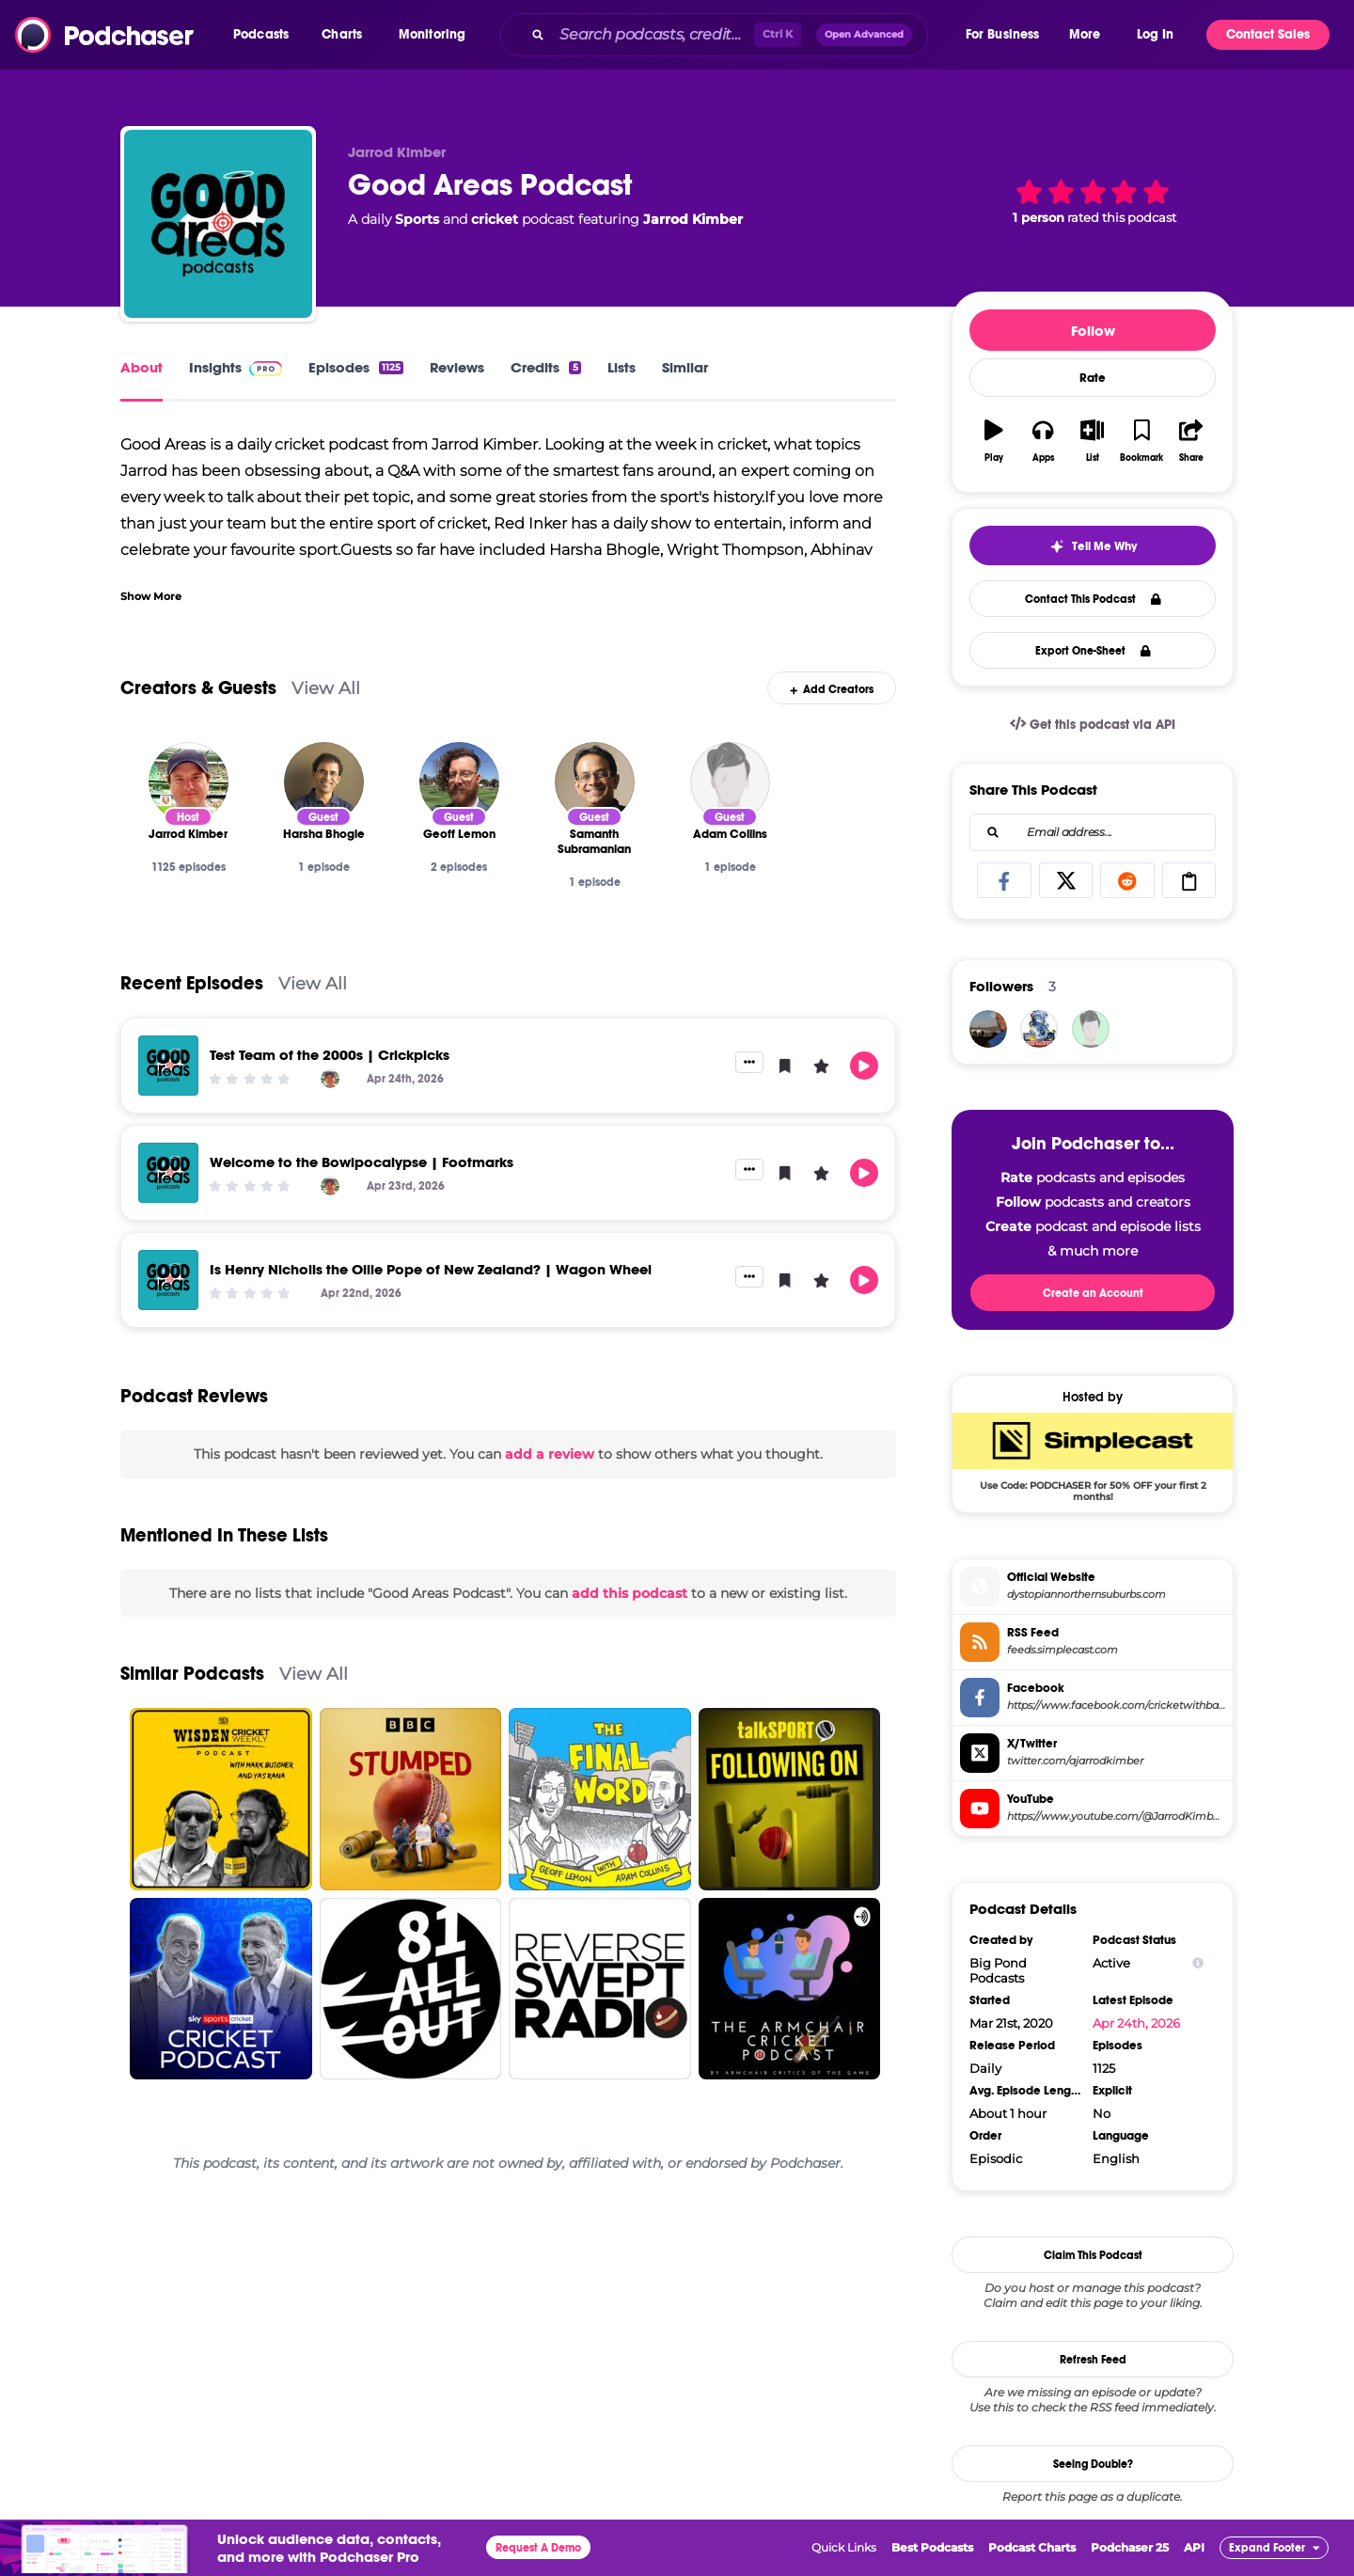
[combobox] (731, 34)
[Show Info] (1198, 1963)
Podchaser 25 (1130, 2547)
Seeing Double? (1093, 2464)
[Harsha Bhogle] (324, 782)
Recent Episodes (191, 983)
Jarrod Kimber (693, 219)
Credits (545, 367)
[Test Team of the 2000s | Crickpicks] (168, 1065)
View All (325, 688)
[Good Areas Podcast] (218, 224)
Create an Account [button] (1093, 1293)
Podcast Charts (1032, 2547)
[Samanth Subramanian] (595, 782)
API (1194, 2547)
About (141, 367)
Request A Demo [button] (538, 2547)
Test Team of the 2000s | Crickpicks (329, 1055)
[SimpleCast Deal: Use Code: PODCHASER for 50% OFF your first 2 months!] (1093, 1457)
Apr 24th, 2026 (1136, 2023)
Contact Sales (1268, 34)
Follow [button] (1093, 331)
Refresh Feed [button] (1093, 2359)
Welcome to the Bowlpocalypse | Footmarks (361, 1162)
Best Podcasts (932, 2547)
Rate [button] (1092, 378)
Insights (235, 367)
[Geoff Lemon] (459, 782)
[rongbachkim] (1039, 1029)
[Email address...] (1092, 832)
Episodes (355, 367)
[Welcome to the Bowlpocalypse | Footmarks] (168, 1173)
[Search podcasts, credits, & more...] (652, 35)
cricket (494, 219)
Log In (1155, 34)
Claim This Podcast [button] (1093, 2255)
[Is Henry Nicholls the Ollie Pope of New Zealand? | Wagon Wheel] (168, 1280)
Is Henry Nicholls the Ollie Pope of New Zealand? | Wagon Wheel (431, 1269)
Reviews (457, 367)
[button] (265, 35)
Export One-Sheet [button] (1093, 650)
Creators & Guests (198, 688)
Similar (685, 367)
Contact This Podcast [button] (1093, 599)
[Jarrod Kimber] (188, 782)
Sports (417, 219)
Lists (621, 367)
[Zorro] (988, 1029)
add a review (549, 1454)
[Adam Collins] (730, 782)
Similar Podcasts (192, 1673)
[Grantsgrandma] (1091, 1029)
